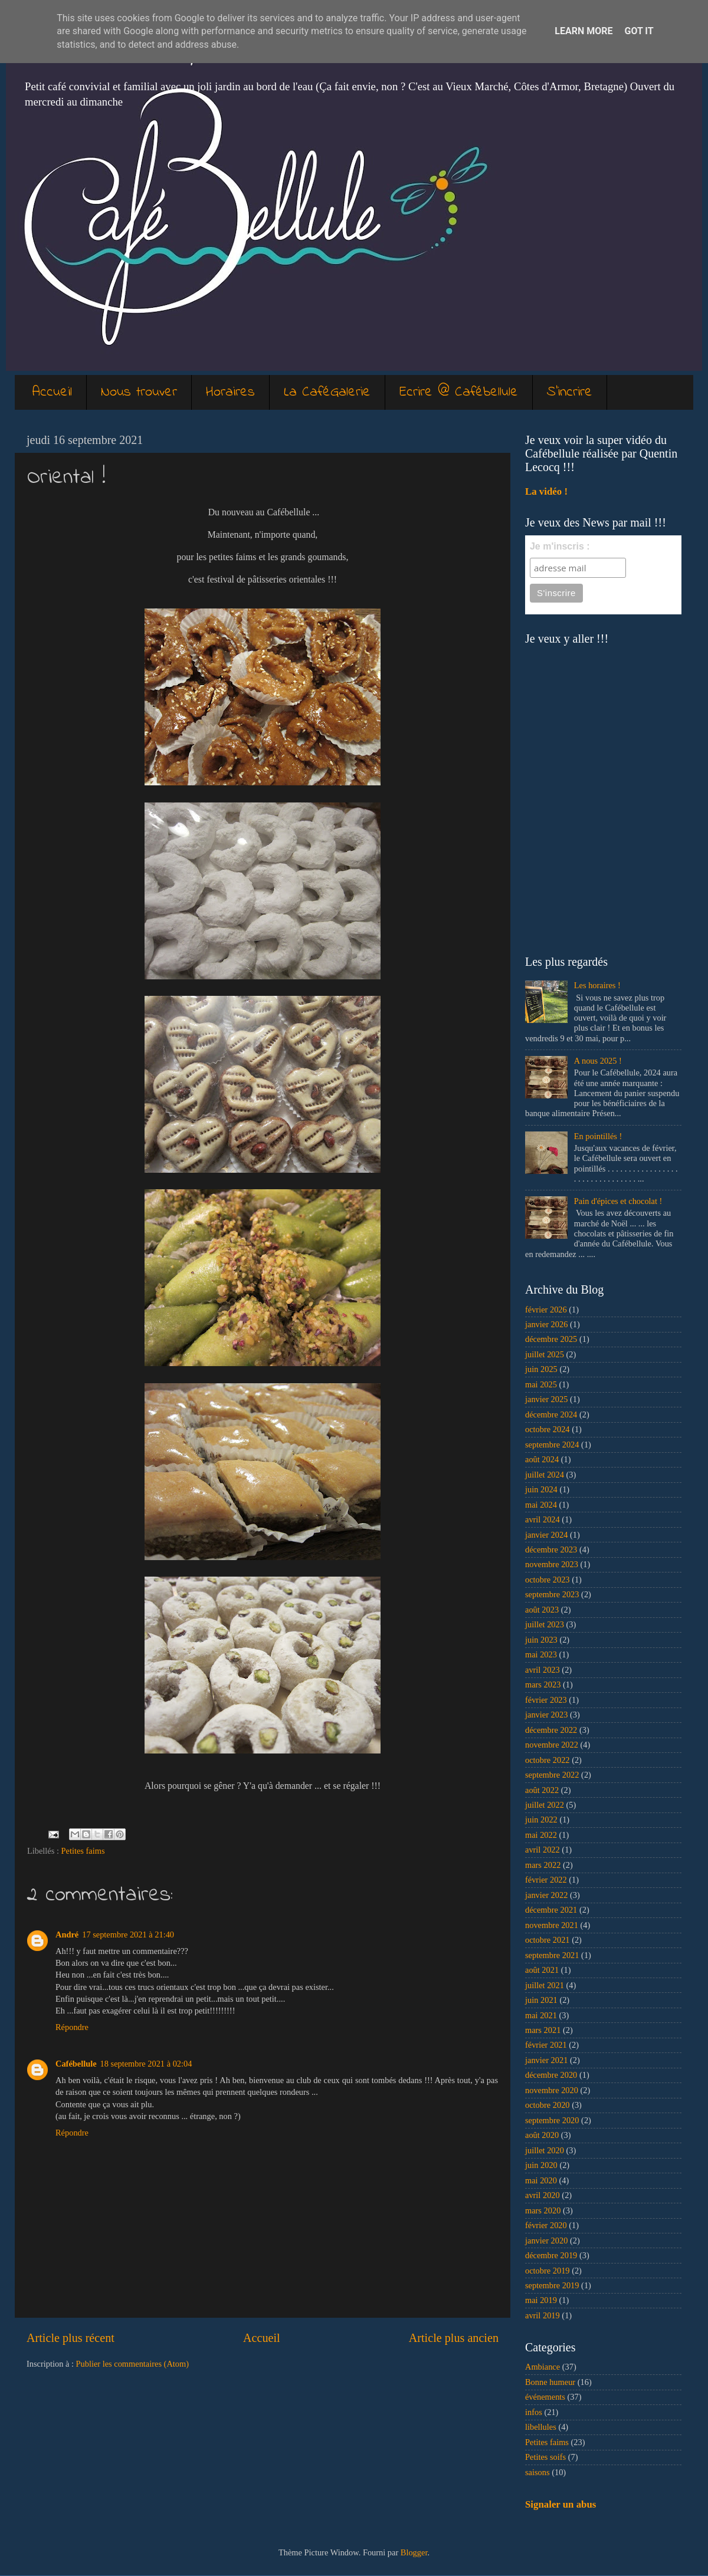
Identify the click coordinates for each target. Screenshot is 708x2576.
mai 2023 (541, 1654)
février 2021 (546, 2044)
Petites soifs (545, 2457)
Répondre (71, 2027)
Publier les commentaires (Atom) (132, 2363)
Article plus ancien (454, 2337)
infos (533, 2412)
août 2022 (542, 1790)
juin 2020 (541, 2165)
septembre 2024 (552, 1444)
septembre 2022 (552, 1774)
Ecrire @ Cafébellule (458, 392)
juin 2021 (541, 2000)
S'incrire (569, 392)
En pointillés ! (598, 1136)
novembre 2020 (551, 2090)
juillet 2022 (544, 1805)
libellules (540, 2427)
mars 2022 (542, 1865)
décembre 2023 (551, 1549)
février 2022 (546, 1879)
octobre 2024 (547, 1429)
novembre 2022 (551, 1744)
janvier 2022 (546, 1895)
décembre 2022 (551, 1730)
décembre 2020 (551, 2075)
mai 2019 (541, 2300)
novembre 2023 (551, 1564)
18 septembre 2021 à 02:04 (146, 2063)
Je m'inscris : (560, 546)
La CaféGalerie (327, 392)
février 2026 (546, 1309)
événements (545, 2396)
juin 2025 (541, 1369)
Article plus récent (70, 2337)
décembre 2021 (551, 1909)
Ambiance (542, 2366)
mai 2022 (541, 1835)
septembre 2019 (552, 2285)
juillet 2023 (544, 1624)
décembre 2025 (551, 1339)
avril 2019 (542, 2315)
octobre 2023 (547, 1579)
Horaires (230, 392)
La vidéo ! (546, 491)
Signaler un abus (560, 2504)
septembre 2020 (552, 2120)
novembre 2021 (551, 1925)
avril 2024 (542, 1519)
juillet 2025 (544, 1354)
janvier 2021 (546, 2060)
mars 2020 (542, 2210)
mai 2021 (541, 2015)
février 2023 (546, 1700)
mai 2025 (541, 1384)
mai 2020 (541, 2180)
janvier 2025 (546, 1399)
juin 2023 (541, 1639)
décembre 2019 (551, 2255)
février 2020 (546, 2225)
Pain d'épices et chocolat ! (618, 1201)
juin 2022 (541, 1819)
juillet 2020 (544, 2150)
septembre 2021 (552, 1955)
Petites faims (83, 1850)
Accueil (52, 392)
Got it (638, 31)
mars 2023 (542, 1684)
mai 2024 (541, 1504)
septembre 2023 (552, 1594)
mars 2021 (542, 2030)
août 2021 (542, 1970)
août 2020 (542, 2135)
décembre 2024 (551, 1414)
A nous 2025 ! (598, 1060)
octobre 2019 (547, 2270)
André (66, 1934)
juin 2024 (541, 1489)
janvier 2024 (546, 1534)
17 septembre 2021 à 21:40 (128, 1934)
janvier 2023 (546, 1714)
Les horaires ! (597, 985)
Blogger (414, 2552)
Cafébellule (76, 2063)
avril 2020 (542, 2195)
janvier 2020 (546, 2240)
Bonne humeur (550, 2382)
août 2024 (542, 1459)
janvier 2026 (546, 1324)
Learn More (583, 31)
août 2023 (542, 1609)
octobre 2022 (547, 1760)
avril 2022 (542, 1849)
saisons (537, 2472)
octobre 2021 (547, 1940)
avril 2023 (542, 1669)
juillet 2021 (544, 1985)
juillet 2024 (544, 1474)
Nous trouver (139, 392)
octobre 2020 (547, 2105)
